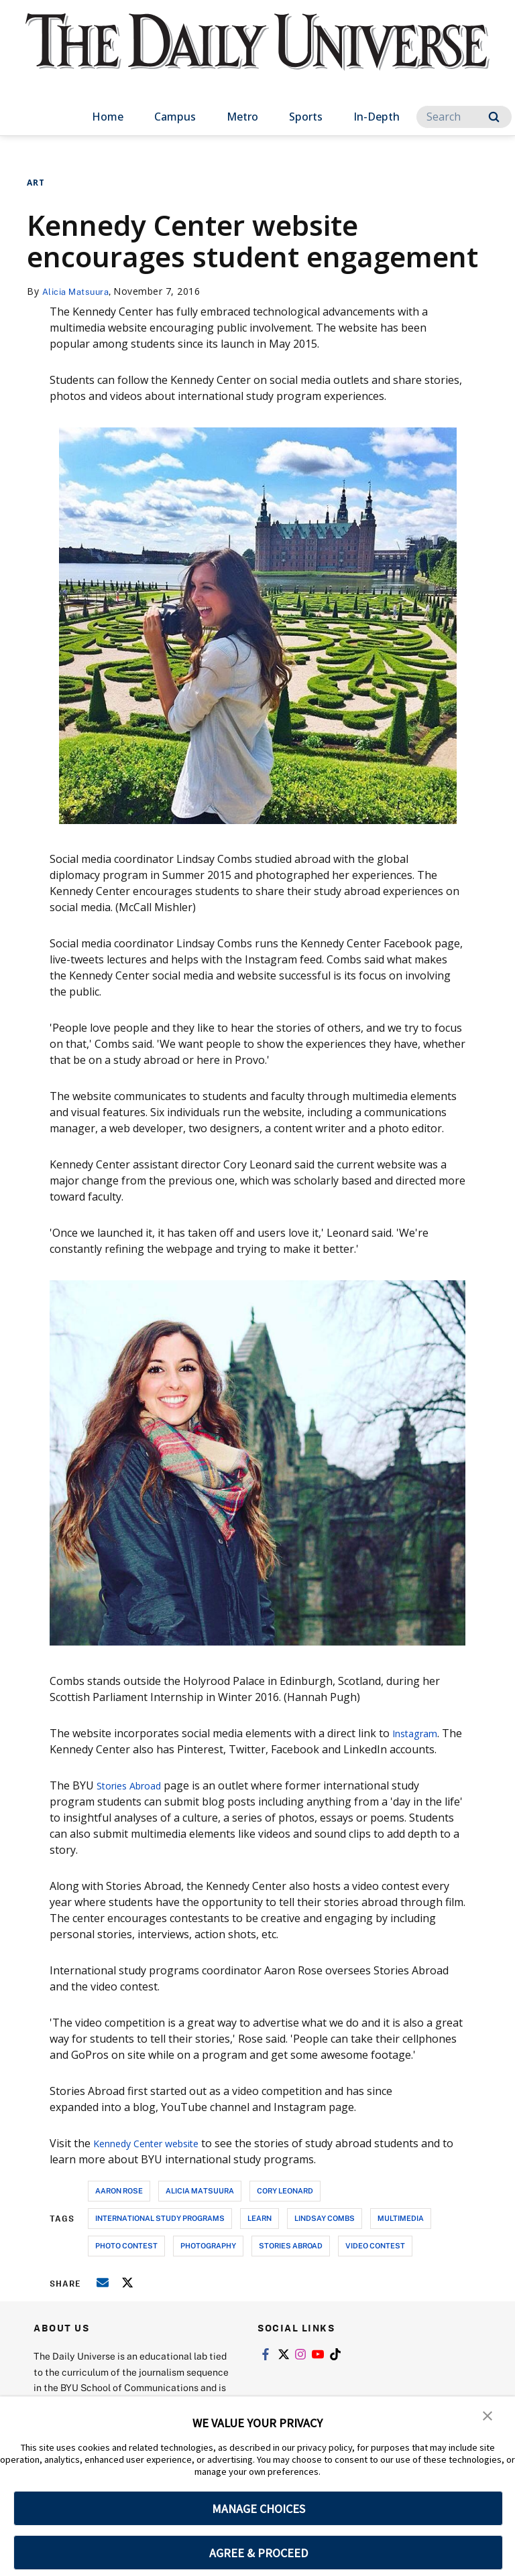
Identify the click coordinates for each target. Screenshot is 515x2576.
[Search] (464, 117)
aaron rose (119, 2190)
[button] (488, 2416)
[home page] (257, 53)
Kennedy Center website (154, 2143)
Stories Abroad (134, 1785)
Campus (175, 116)
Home (107, 116)
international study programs (160, 2218)
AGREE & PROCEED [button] (258, 2553)
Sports (306, 116)
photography (208, 2245)
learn (259, 2218)
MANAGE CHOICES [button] (258, 2508)
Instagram (418, 1733)
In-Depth (376, 116)
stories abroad (291, 2245)
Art (36, 182)
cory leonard (285, 2190)
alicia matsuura (200, 2190)
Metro (242, 116)
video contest (375, 2245)
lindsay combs (324, 2218)
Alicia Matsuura (79, 291)
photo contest (126, 2245)
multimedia (401, 2218)
